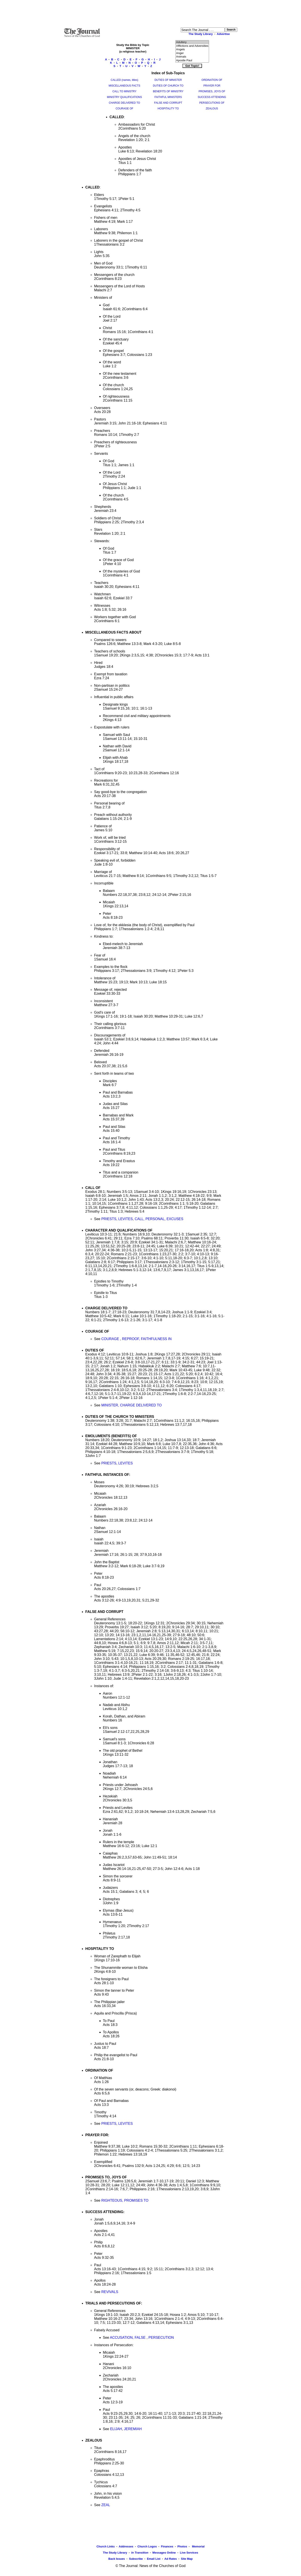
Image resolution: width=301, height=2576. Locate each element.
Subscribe (136, 2558)
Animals (192, 57)
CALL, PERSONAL (149, 1219)
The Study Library (200, 34)
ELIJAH (116, 2429)
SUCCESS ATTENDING (212, 97)
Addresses (126, 2546)
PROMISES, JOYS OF (211, 91)
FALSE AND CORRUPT (168, 102)
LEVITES (125, 1219)
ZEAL (105, 2505)
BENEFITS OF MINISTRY (168, 91)
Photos (182, 2546)
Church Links (105, 2546)
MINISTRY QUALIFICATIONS (124, 97)
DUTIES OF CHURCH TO (168, 85)
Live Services (189, 2552)
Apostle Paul (192, 60)
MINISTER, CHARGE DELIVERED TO (131, 1405)
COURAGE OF (124, 108)
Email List (153, 2558)
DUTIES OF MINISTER (168, 80)
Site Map (187, 2558)
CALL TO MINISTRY (124, 91)
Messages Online (164, 2552)
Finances (167, 2546)
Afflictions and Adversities (192, 46)
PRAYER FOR (212, 85)
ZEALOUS (212, 108)
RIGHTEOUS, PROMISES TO (124, 2200)
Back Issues (116, 2558)
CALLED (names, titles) (124, 80)
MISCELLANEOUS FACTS (124, 85)
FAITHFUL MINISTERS (168, 97)
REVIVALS (109, 2292)
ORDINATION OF (212, 80)
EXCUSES (174, 1219)
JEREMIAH (133, 2429)
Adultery (192, 42)
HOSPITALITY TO (168, 108)
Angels (192, 49)
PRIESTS (108, 1219)
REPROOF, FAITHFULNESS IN (147, 1339)
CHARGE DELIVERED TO (124, 102)
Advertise (223, 34)
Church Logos (147, 2546)
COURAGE (110, 1339)
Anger (192, 53)
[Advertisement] (151, 13)
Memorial (198, 2546)
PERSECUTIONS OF (212, 102)
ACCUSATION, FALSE (128, 2337)
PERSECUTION (161, 2337)
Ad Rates (170, 2558)
